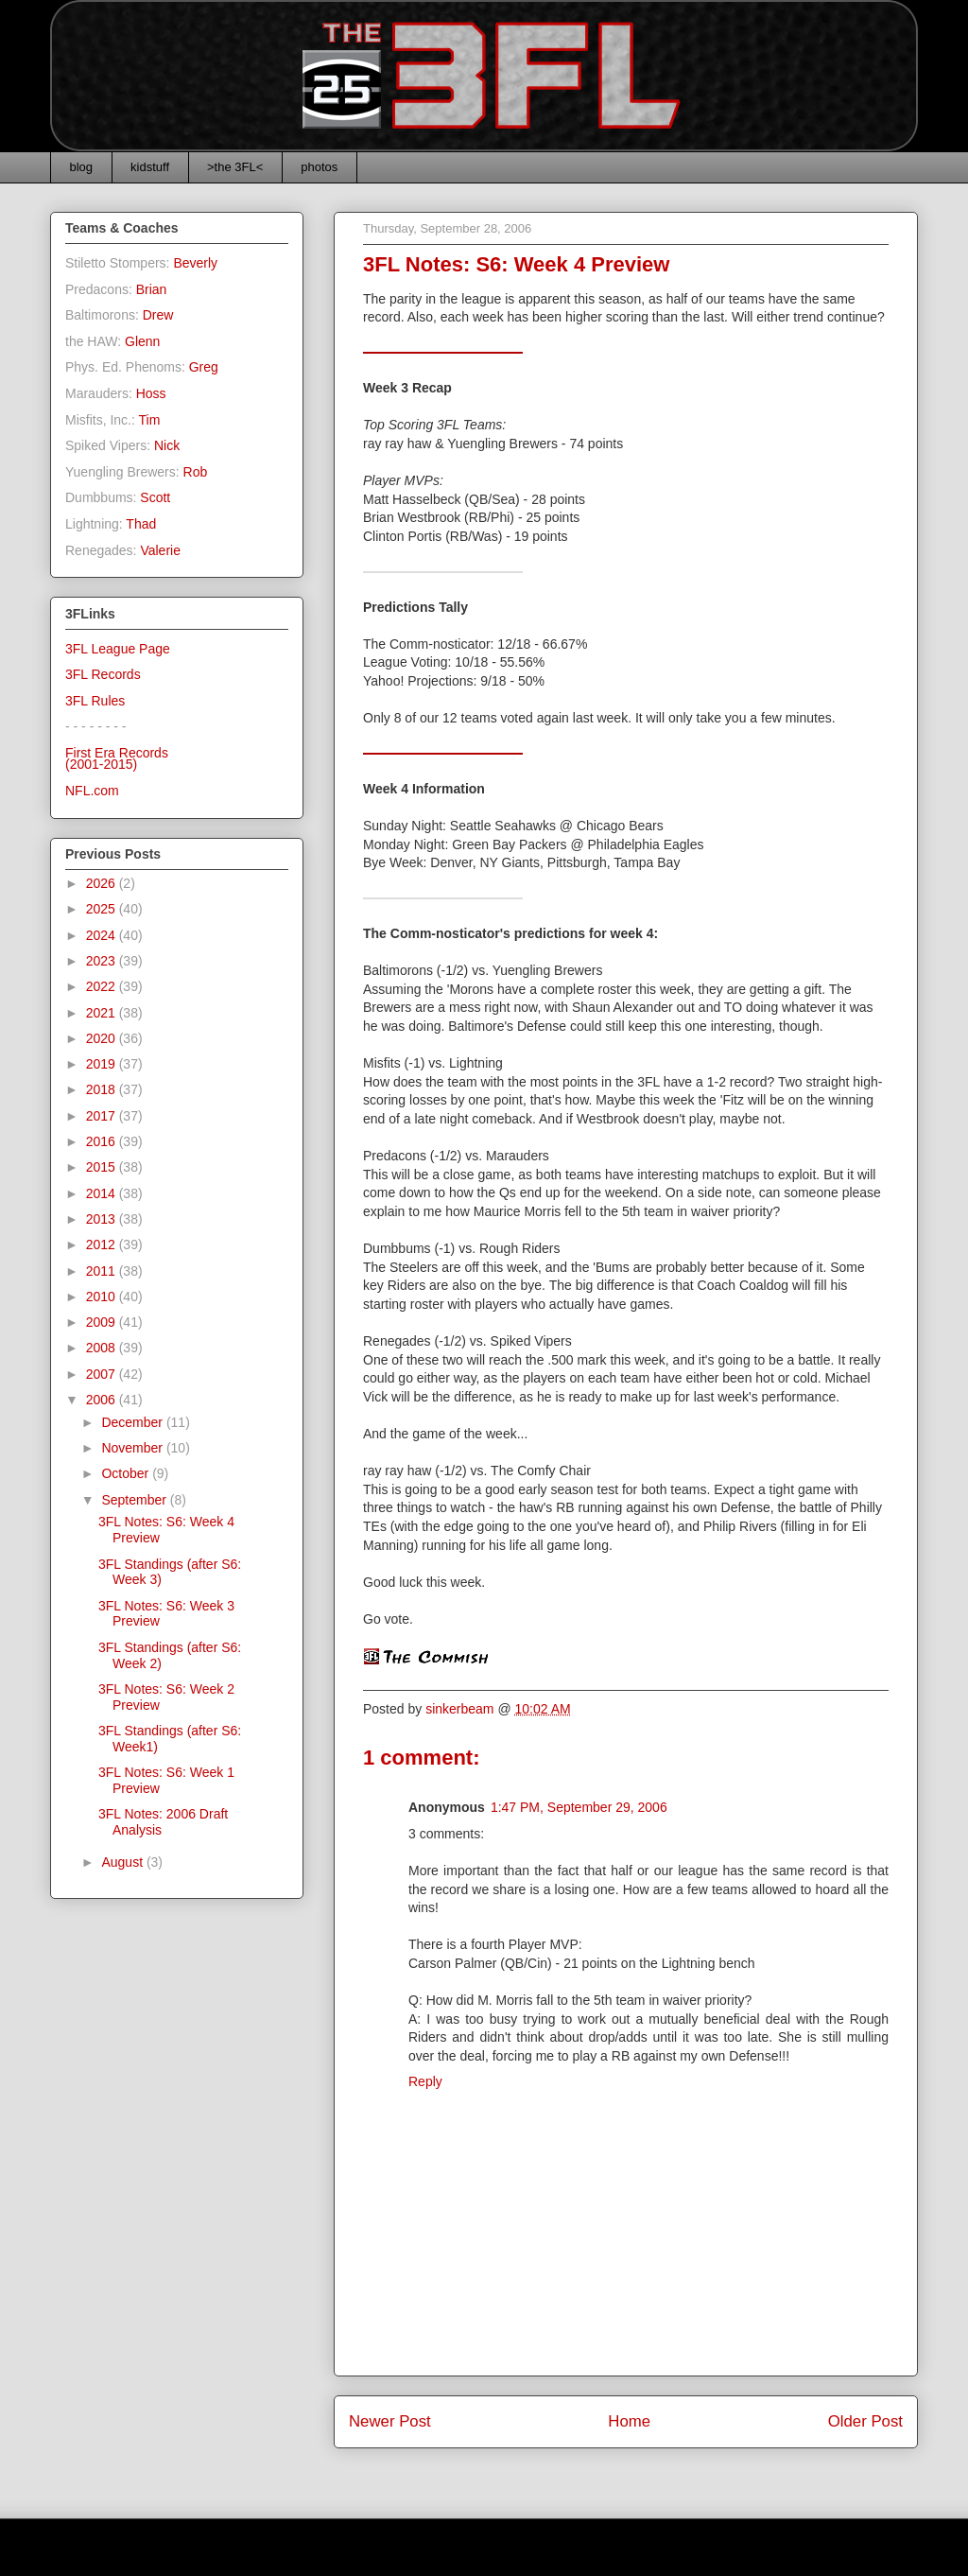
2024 (102, 935)
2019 (102, 1063)
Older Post (865, 2421)
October (126, 1473)
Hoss (151, 393)
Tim (150, 419)
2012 (102, 1244)
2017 (102, 1115)
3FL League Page (117, 648)
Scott (155, 497)
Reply (425, 2081)
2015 (102, 1167)
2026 (102, 883)
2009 (102, 1322)
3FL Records (103, 674)
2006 (102, 1399)
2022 (102, 986)
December (133, 1422)
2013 (102, 1219)
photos (319, 167)
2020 (102, 1038)
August (123, 1862)
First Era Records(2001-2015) (116, 759)
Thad (141, 523)
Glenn (142, 341)
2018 (102, 1089)
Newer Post (390, 2421)
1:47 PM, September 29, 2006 (579, 1807)
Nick (167, 445)
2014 (102, 1193)
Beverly (195, 262)
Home (629, 2421)
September (135, 1499)
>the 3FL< (235, 167)
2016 (102, 1141)
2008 (102, 1347)
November (133, 1447)
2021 (102, 1012)
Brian (151, 289)
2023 (102, 960)
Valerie (160, 550)
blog (82, 167)
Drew (158, 314)
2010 (102, 1296)
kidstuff (149, 167)
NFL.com (92, 790)
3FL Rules (95, 700)
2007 (102, 1374)
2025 (102, 908)
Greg (203, 366)
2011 (102, 1271)
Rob (195, 471)
